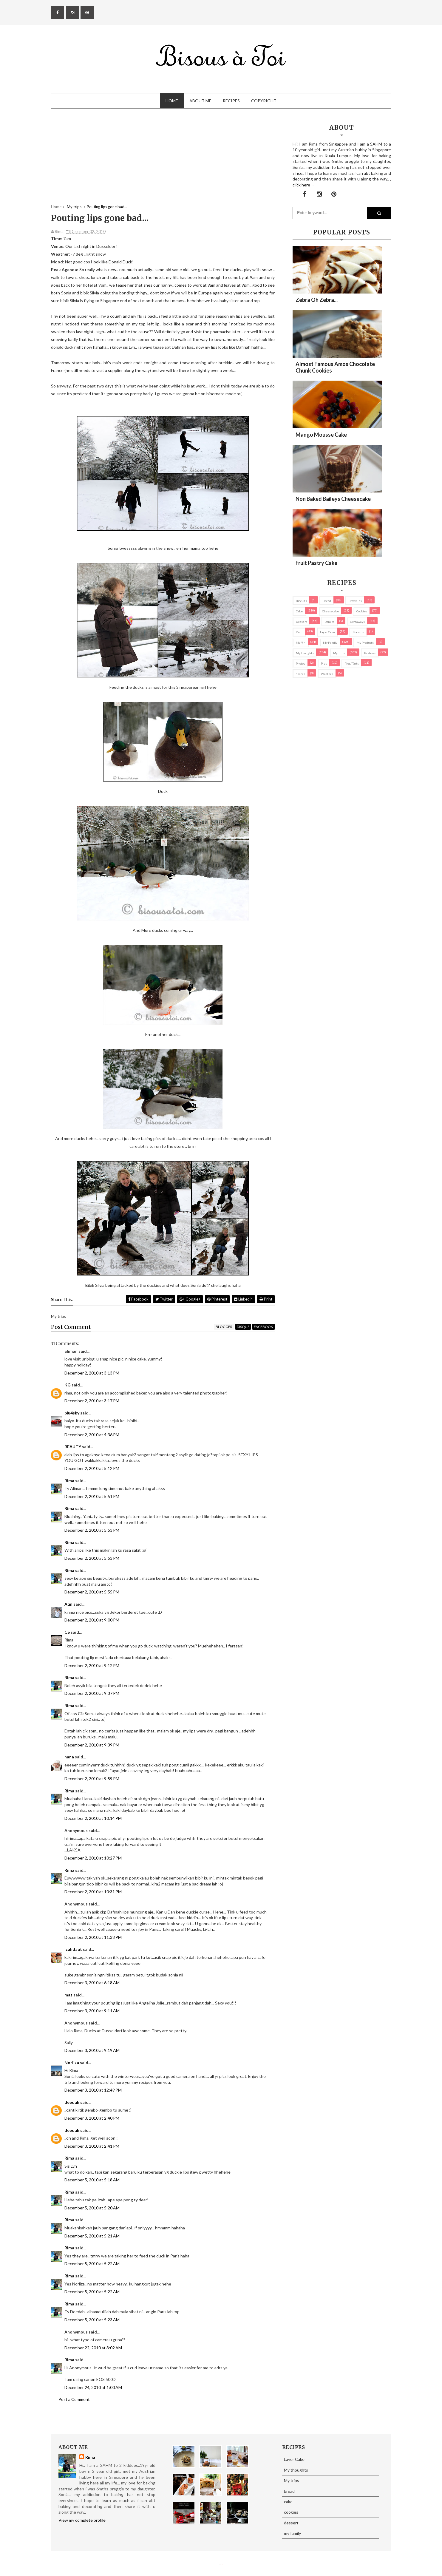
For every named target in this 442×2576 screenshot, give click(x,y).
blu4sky (71, 1412)
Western (327, 674)
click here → (304, 184)
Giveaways (357, 621)
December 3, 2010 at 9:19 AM (92, 2050)
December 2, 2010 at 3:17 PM (91, 1400)
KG (67, 1384)
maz (68, 1994)
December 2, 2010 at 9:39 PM (91, 1744)
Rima (69, 1480)
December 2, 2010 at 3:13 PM (91, 1372)
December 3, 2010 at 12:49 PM (93, 2089)
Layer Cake (327, 632)
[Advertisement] (163, 162)
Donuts (329, 621)
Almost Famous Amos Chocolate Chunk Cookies (335, 367)
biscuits (301, 601)
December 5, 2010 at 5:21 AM (92, 2235)
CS (67, 1632)
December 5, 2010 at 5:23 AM (92, 2319)
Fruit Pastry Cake (316, 563)
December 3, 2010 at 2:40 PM (91, 2118)
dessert (301, 621)
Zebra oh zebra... (317, 299)
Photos (300, 663)
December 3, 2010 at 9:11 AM (92, 2010)
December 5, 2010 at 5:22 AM (92, 2263)
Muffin (300, 642)
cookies (361, 611)
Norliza (71, 2062)
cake (299, 611)
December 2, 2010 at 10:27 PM (93, 1857)
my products (365, 642)
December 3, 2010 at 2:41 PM (91, 2146)
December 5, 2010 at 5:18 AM (92, 2179)
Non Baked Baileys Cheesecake (333, 498)
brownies (355, 601)
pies (324, 663)
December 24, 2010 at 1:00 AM (93, 2387)
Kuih (299, 632)
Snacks (300, 674)
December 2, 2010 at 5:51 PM (91, 1496)
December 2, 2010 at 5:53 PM (91, 1530)
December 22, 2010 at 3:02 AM (93, 2347)
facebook (263, 1326)
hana (69, 1756)
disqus (243, 1326)
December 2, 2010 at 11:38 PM (93, 1937)
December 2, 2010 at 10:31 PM (93, 1891)
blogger (224, 1326)
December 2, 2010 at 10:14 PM (93, 1818)
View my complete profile (82, 2520)
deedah (71, 2102)
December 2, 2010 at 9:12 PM (91, 1665)
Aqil (68, 1604)
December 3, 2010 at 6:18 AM (92, 1982)
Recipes (231, 100)
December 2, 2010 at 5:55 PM (91, 1591)
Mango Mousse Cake (321, 434)
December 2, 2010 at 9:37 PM (91, 1693)
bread (327, 601)
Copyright (263, 100)
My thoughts (305, 653)
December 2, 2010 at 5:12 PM (91, 1468)
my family (330, 642)
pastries (369, 653)
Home (172, 100)
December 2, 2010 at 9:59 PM (91, 1778)
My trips (339, 653)
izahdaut (73, 1949)
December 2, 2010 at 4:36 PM (91, 1434)
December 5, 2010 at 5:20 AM (92, 2207)
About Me (200, 100)
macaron (358, 632)
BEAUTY (72, 1446)
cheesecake (330, 611)
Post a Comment (74, 2399)
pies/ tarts (351, 663)
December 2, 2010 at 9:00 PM (91, 1619)
